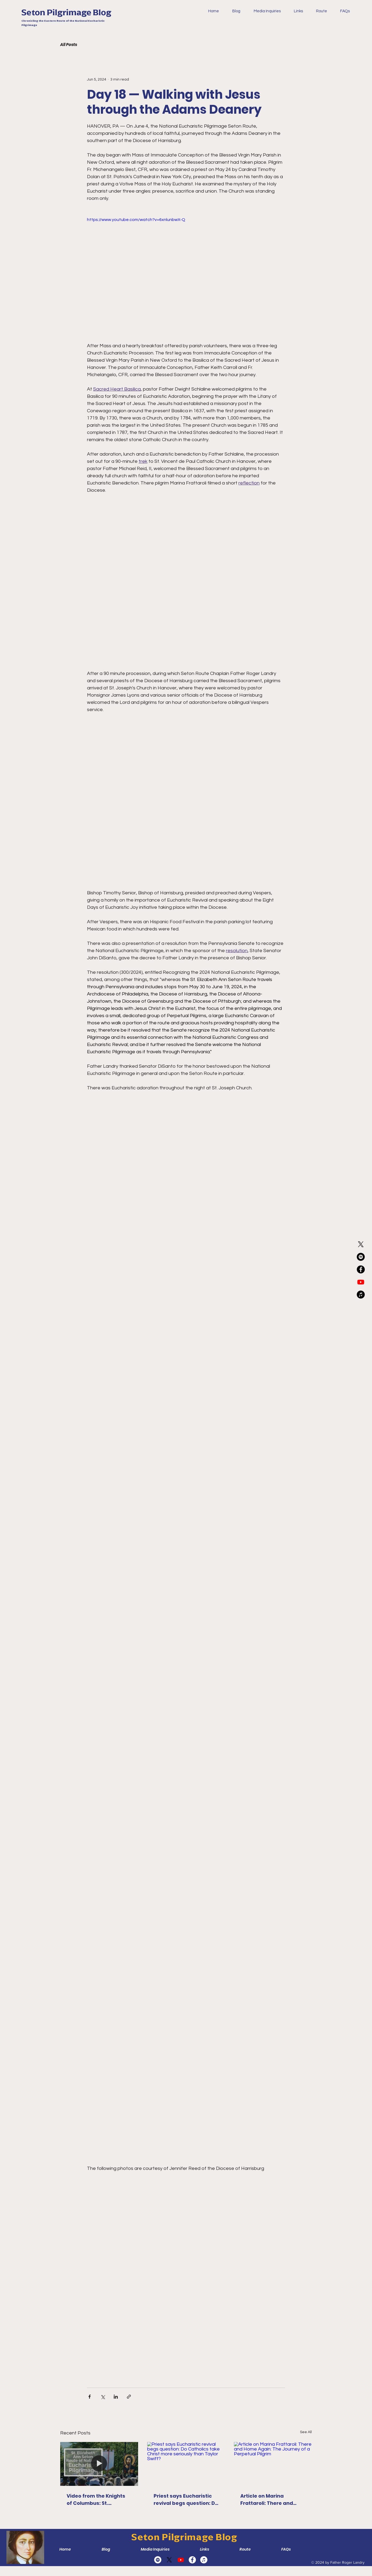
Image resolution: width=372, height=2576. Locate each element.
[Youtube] (361, 1282)
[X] (361, 1244)
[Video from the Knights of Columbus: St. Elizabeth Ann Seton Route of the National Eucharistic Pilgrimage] (99, 2464)
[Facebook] (361, 1269)
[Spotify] (361, 1257)
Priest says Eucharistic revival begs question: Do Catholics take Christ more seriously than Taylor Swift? (186, 2500)
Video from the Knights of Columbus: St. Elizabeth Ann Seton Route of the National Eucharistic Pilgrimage (96, 2500)
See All (306, 2432)
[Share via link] (128, 2396)
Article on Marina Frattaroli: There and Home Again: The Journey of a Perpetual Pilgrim (269, 2500)
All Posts (68, 44)
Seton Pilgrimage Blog (66, 12)
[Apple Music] (361, 1295)
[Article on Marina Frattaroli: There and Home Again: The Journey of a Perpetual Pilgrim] (273, 2464)
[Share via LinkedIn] (115, 2396)
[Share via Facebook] (89, 2396)
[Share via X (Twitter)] (102, 2396)
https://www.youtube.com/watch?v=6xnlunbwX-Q (136, 219)
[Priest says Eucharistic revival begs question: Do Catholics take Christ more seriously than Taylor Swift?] (186, 2464)
